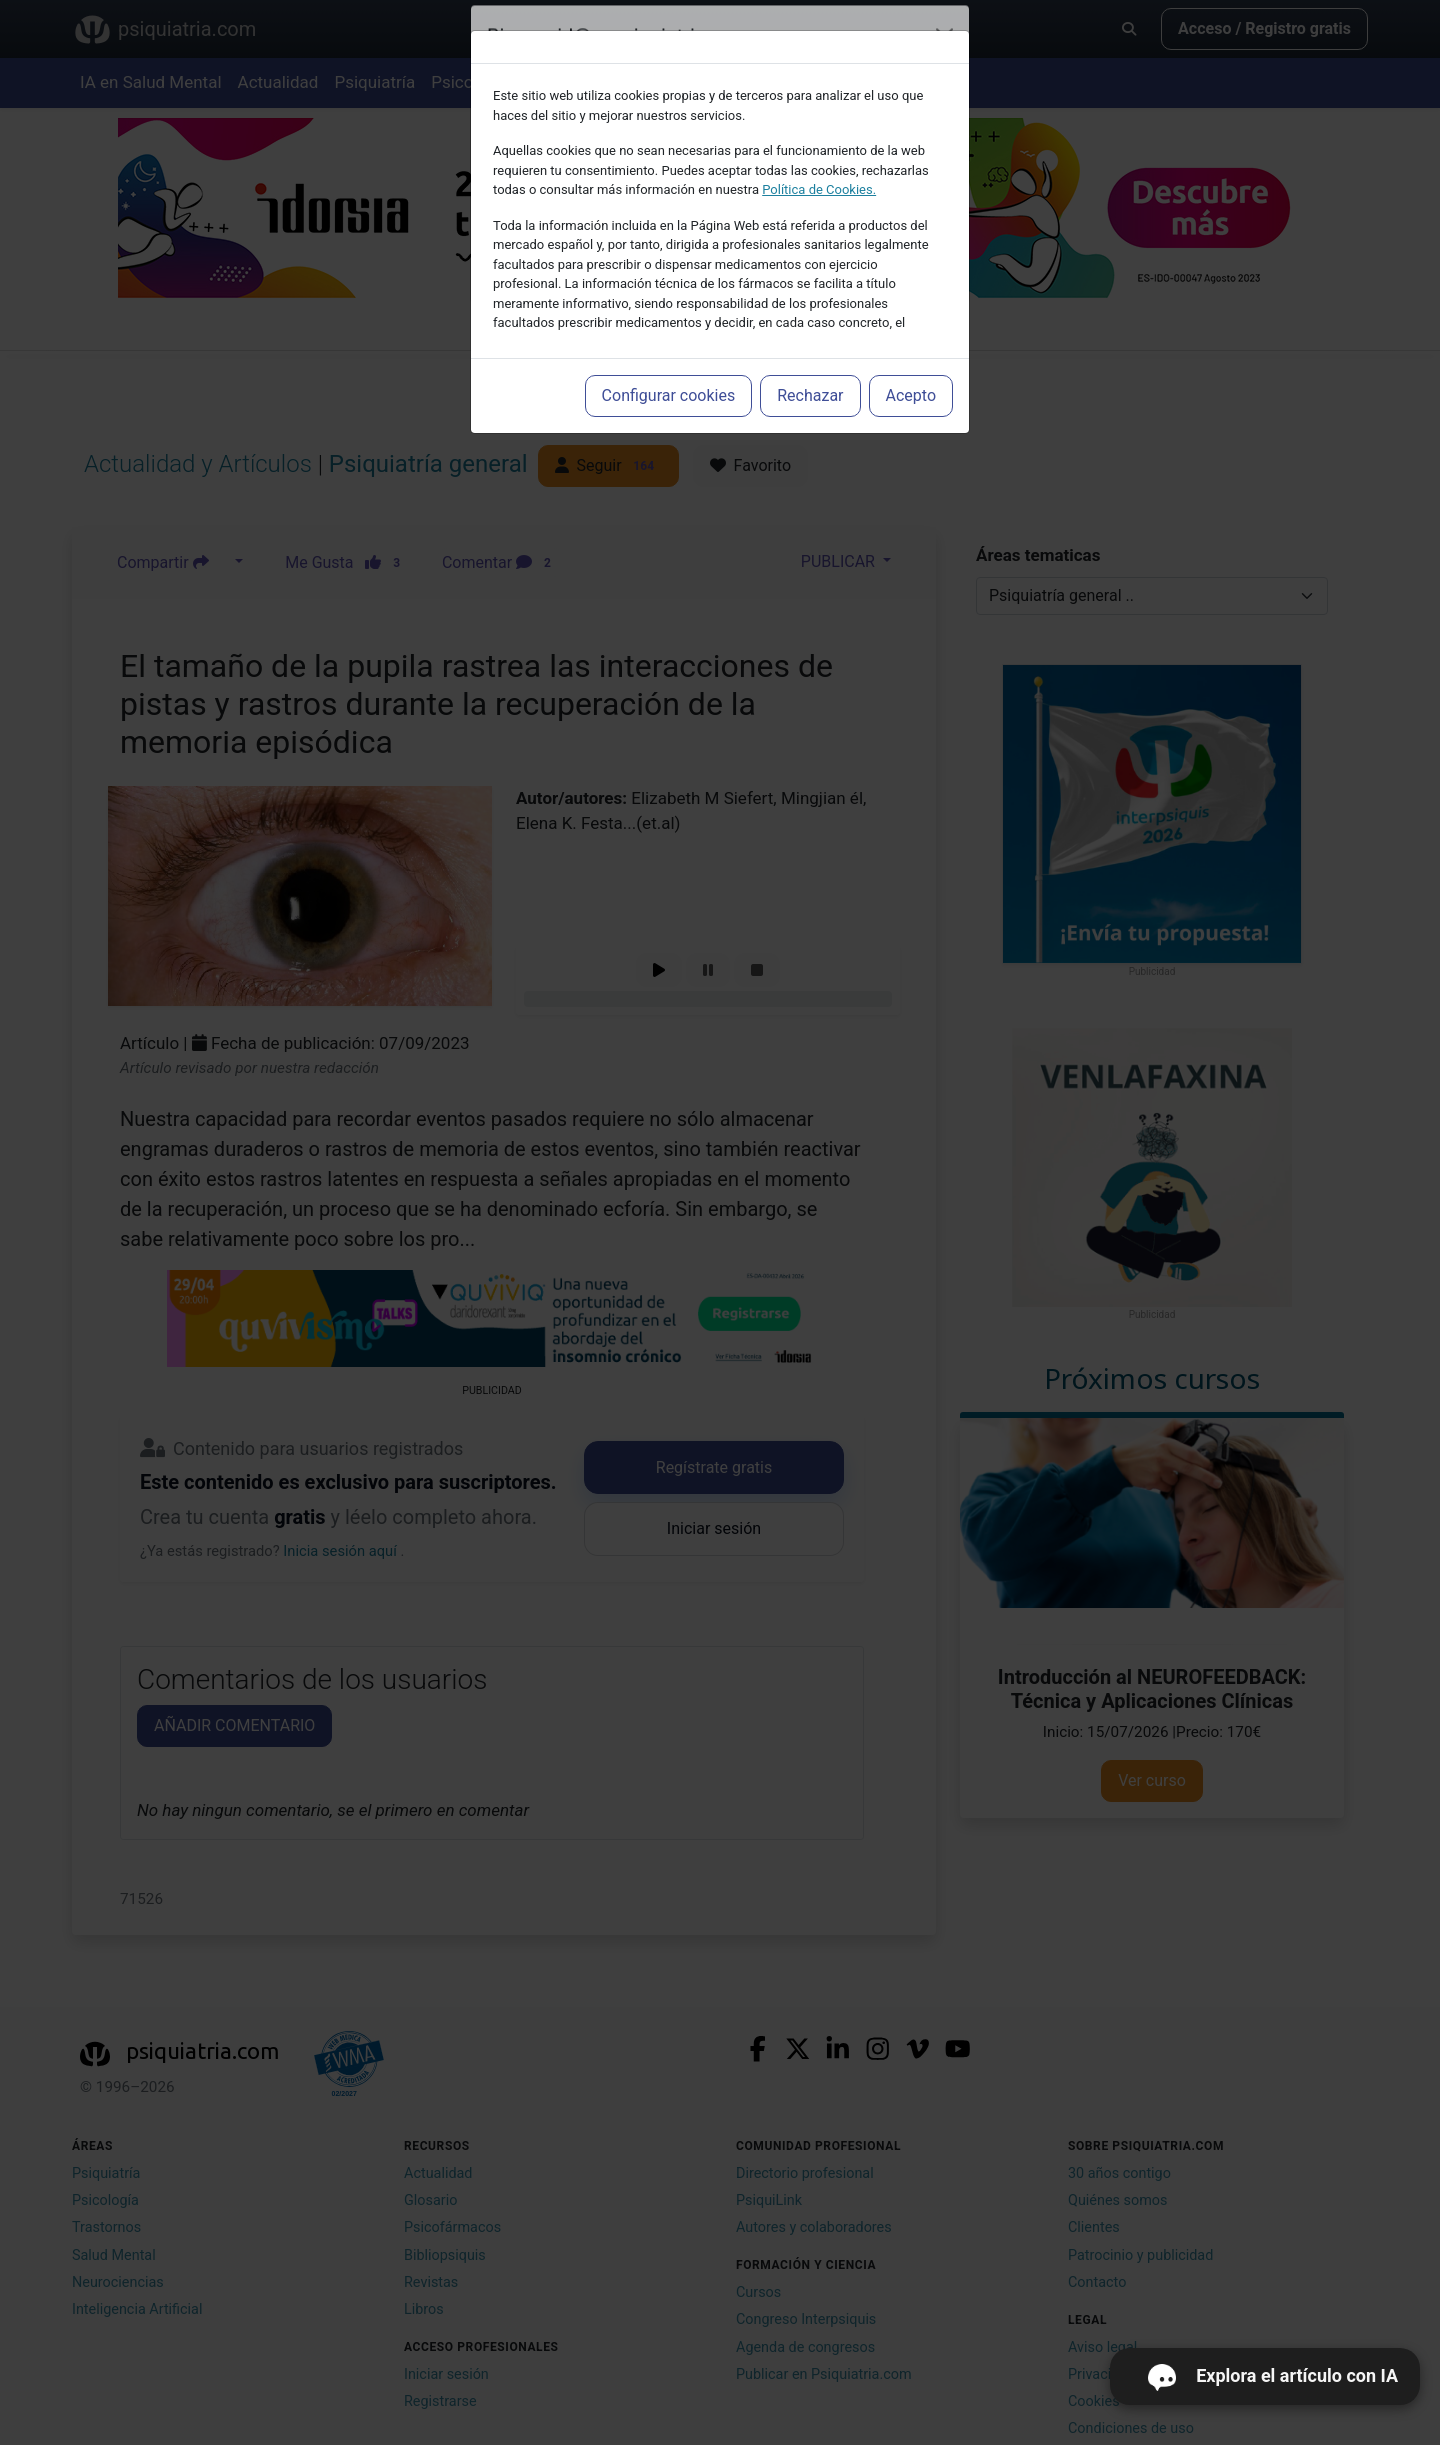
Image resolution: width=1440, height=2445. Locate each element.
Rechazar (810, 395)
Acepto (911, 395)
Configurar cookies (669, 395)
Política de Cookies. (819, 189)
